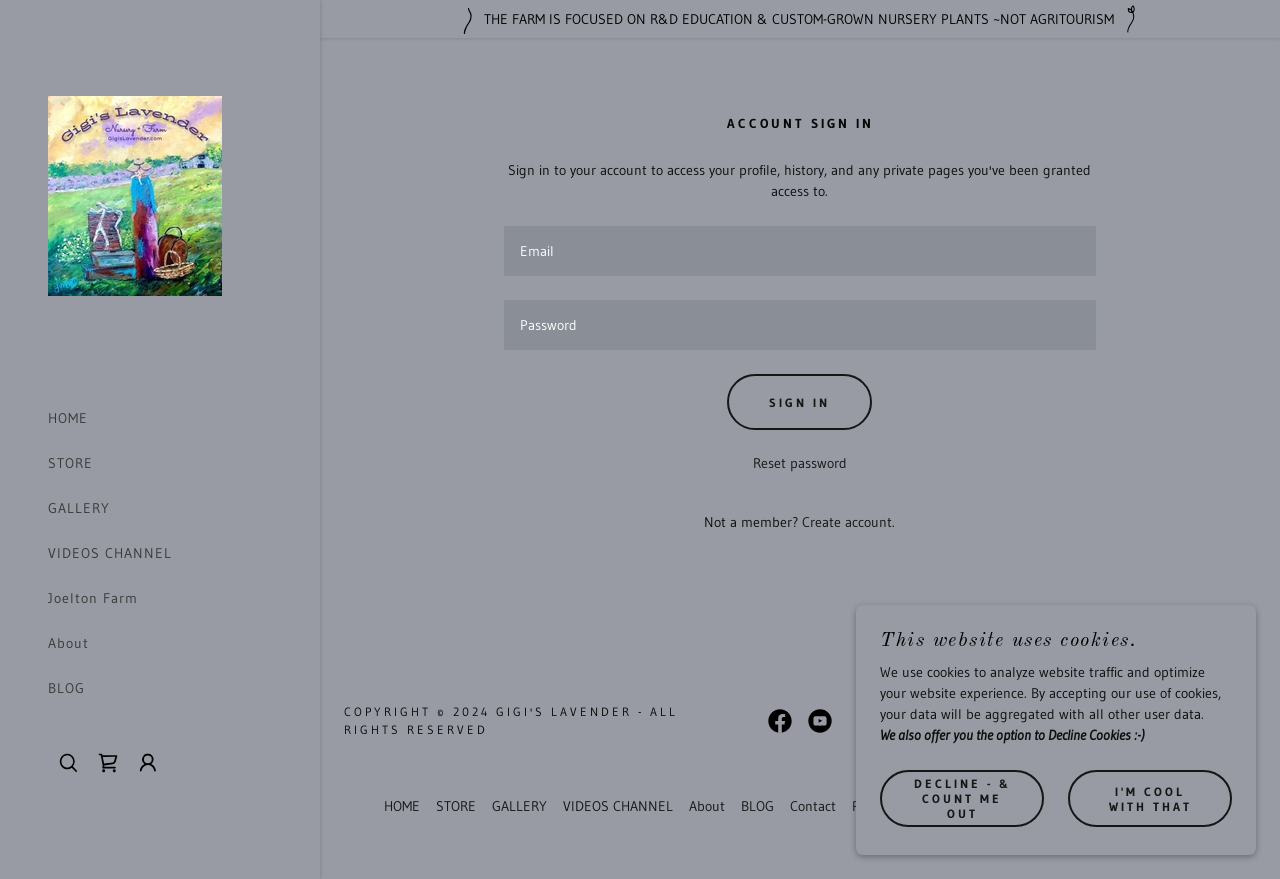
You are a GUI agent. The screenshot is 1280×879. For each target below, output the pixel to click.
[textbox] (800, 251)
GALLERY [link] (79, 508)
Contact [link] (813, 806)
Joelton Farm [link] (93, 598)
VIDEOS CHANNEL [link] (110, 553)
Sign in (799, 402)
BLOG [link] (66, 688)
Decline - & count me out (962, 798)
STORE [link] (70, 463)
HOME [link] (68, 418)
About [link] (68, 643)
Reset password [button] (800, 463)
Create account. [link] (848, 522)
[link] (135, 195)
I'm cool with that (1150, 799)
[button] (148, 763)
